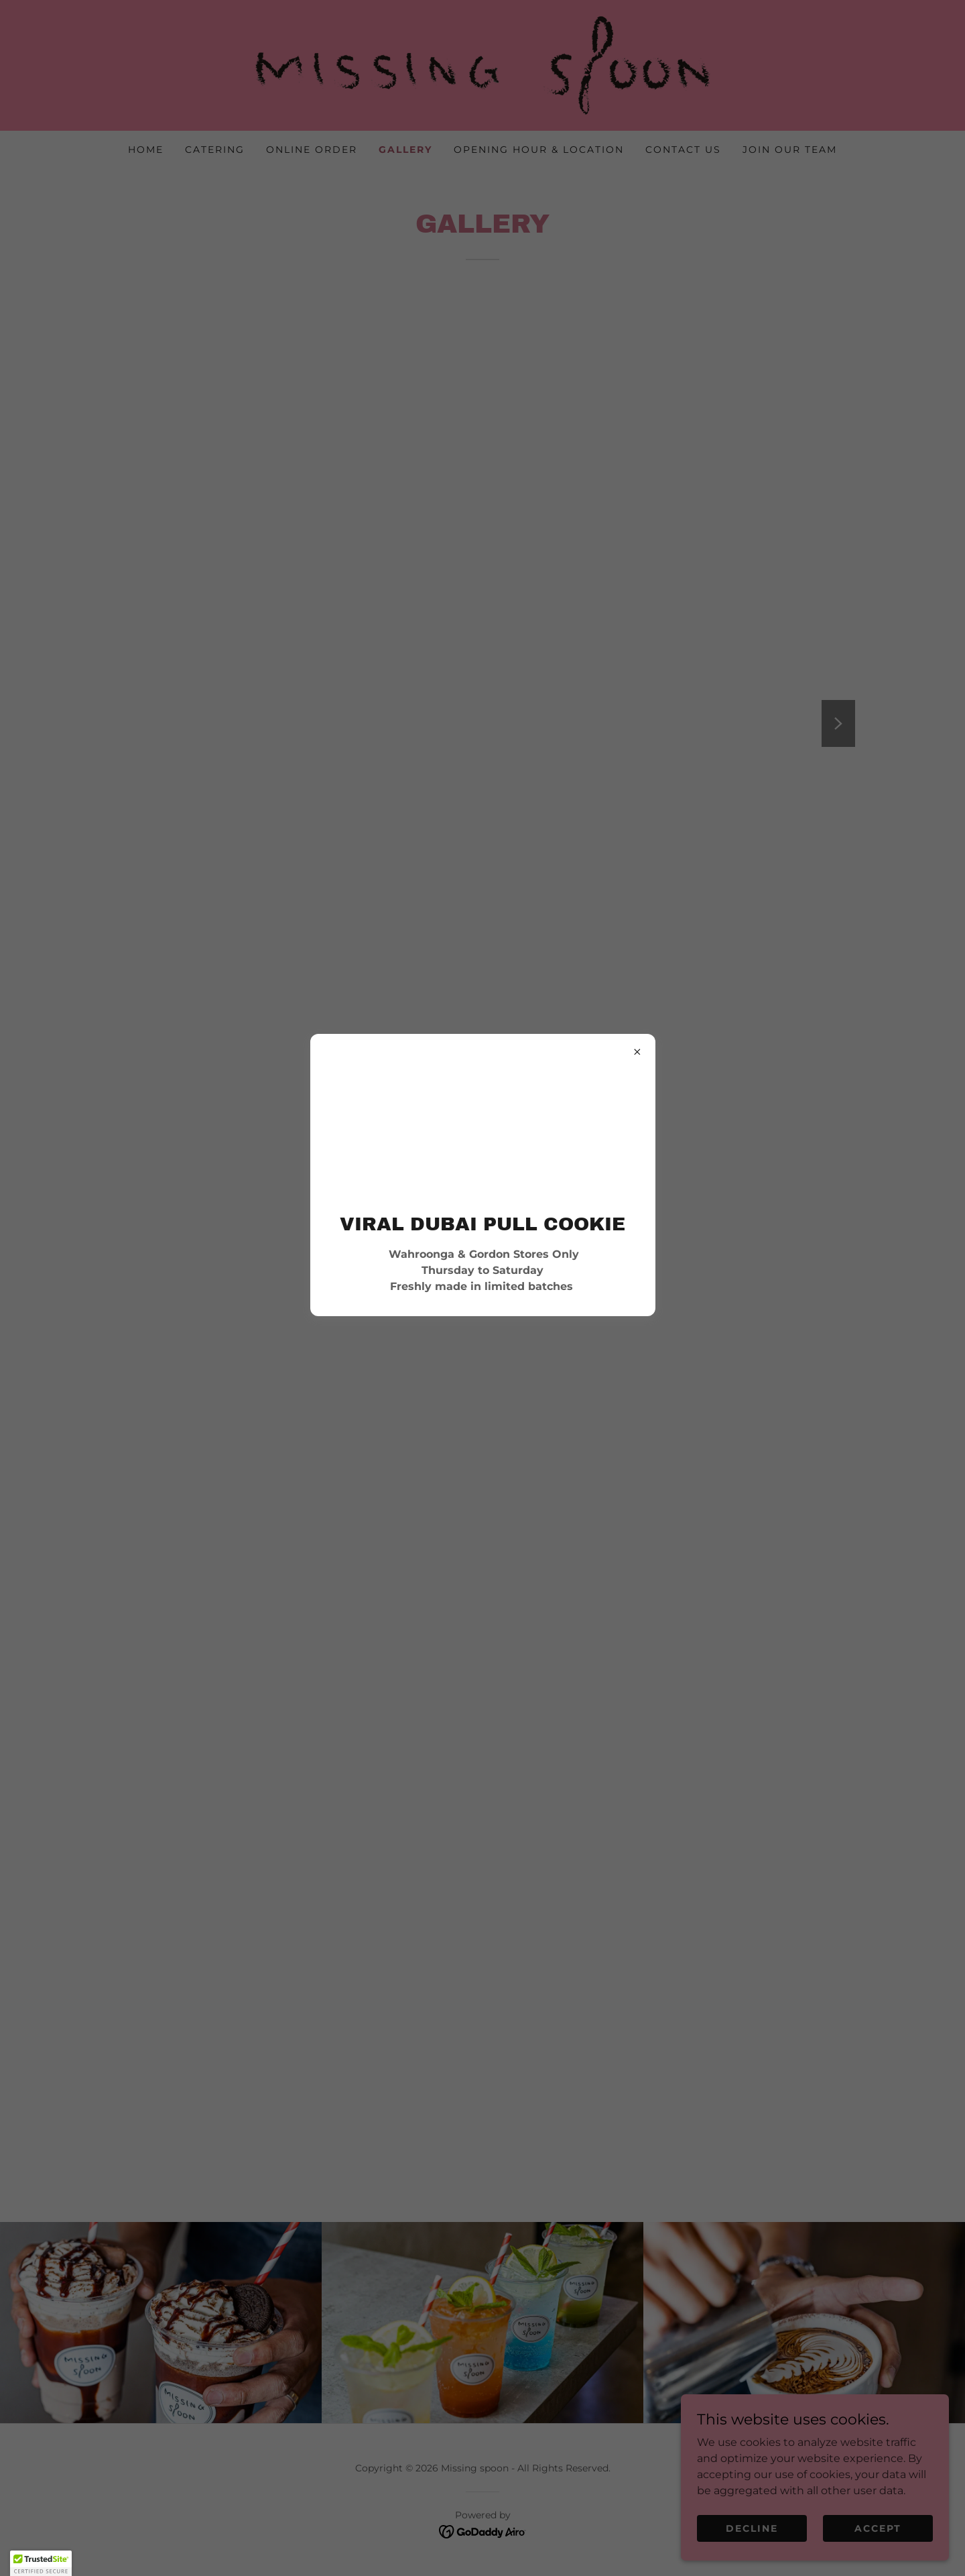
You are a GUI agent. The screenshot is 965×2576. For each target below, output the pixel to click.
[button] (41, 2563)
